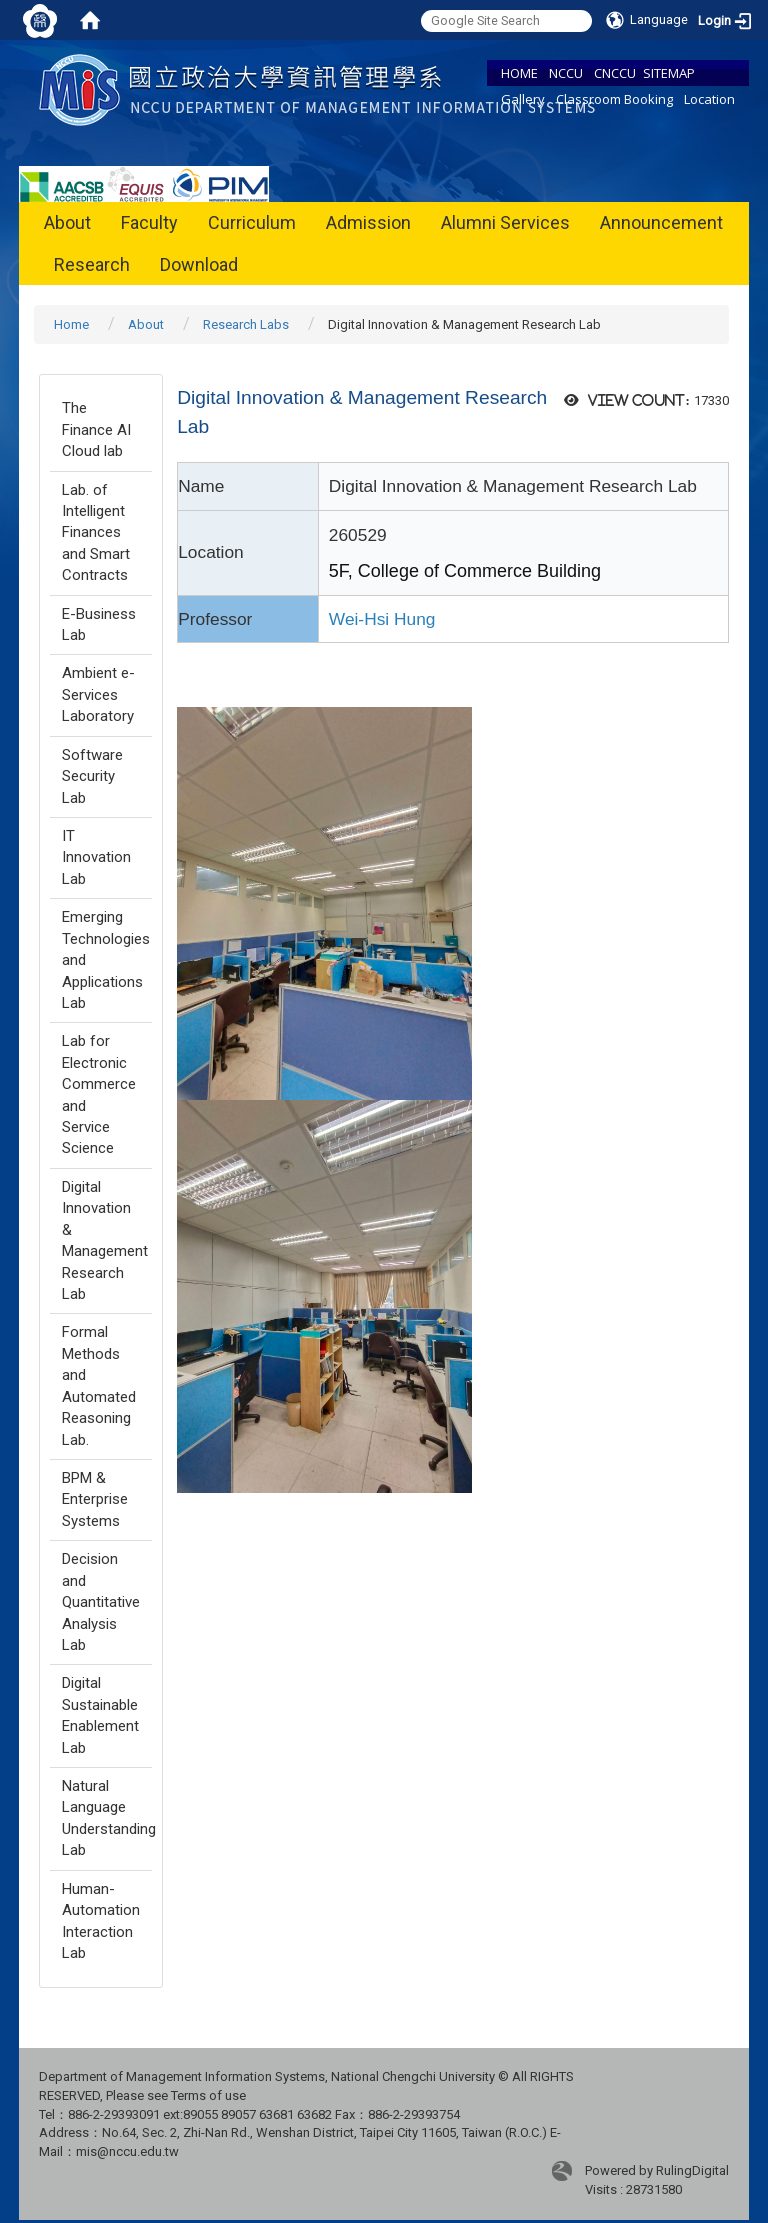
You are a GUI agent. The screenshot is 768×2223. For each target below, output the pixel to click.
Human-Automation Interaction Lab (101, 1921)
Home (71, 324)
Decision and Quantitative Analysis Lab (101, 1602)
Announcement (661, 222)
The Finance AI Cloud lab (96, 429)
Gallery (523, 99)
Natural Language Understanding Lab (107, 1818)
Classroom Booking (614, 99)
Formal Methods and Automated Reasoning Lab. (99, 1385)
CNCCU (615, 73)
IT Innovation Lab (96, 857)
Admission (368, 222)
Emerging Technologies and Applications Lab (106, 960)
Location (709, 99)
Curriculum (252, 222)
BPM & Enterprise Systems (95, 1499)
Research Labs (246, 324)
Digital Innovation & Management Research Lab (105, 1240)
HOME (519, 73)
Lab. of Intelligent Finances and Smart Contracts (96, 533)
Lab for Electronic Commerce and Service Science (99, 1094)
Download (199, 264)
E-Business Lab (99, 624)
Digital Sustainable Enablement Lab (100, 1715)
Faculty (149, 222)
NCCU (566, 73)
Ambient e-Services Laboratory (98, 694)
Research (92, 264)
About (67, 222)
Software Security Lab (92, 776)
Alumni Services (505, 222)
